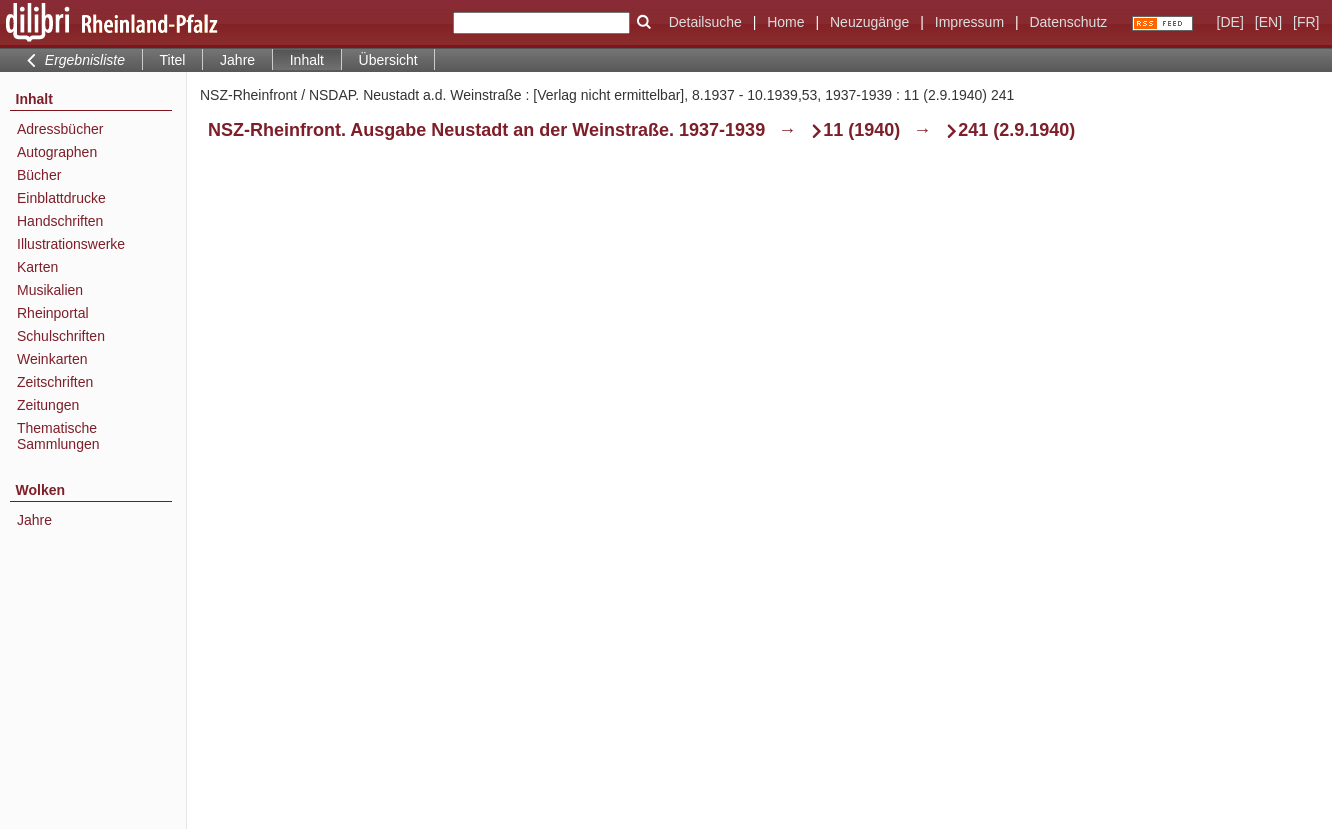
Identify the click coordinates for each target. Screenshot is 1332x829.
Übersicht (388, 60)
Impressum (969, 22)
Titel (173, 60)
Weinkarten (52, 359)
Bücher (39, 175)
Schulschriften (61, 336)
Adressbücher (60, 129)
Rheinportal (53, 313)
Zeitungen (48, 405)
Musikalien (50, 290)
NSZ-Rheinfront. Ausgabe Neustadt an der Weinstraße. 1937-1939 (486, 130)
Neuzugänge (869, 22)
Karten (37, 267)
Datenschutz (1068, 22)
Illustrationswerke (71, 244)
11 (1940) (861, 130)
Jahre (237, 60)
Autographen (57, 152)
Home (785, 22)
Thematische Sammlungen (58, 436)
